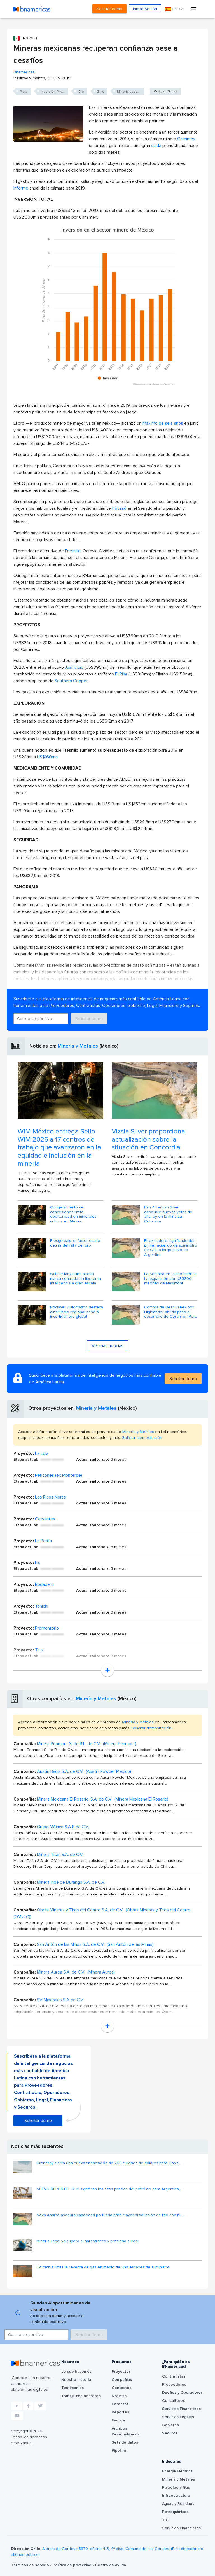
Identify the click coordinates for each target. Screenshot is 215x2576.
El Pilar (121, 674)
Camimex (186, 139)
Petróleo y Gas (176, 2487)
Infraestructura (176, 2496)
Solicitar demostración (142, 1438)
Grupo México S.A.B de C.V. (63, 1827)
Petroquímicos (175, 2512)
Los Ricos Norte (50, 1497)
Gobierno (170, 2425)
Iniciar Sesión (145, 9)
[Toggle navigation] (194, 8)
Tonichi (41, 1606)
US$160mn (47, 757)
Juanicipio (74, 667)
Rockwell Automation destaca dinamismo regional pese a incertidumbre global (76, 1312)
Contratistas (173, 2376)
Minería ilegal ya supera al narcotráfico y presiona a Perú (87, 2241)
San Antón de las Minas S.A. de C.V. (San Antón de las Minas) (95, 1944)
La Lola (41, 1453)
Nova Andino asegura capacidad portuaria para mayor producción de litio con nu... (110, 2215)
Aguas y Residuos (178, 2504)
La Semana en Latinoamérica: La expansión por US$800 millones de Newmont (170, 1278)
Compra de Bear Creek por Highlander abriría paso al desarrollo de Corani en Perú (170, 1312)
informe (20, 188)
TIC (165, 2520)
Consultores (173, 2401)
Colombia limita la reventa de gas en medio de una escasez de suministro (103, 2267)
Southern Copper (71, 681)
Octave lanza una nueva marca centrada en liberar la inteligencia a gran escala (75, 1278)
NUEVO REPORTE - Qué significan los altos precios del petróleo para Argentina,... (109, 2189)
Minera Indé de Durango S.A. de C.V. (71, 1882)
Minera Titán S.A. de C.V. (60, 1854)
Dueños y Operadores (182, 2393)
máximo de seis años (162, 423)
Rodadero (44, 1584)
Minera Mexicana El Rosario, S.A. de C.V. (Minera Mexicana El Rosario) (102, 1799)
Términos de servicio (30, 2565)
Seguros (169, 2433)
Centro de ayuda (110, 2565)
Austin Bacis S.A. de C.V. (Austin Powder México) (84, 1771)
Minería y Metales (78, 1046)
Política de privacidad (72, 2565)
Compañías (122, 2380)
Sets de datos (125, 2442)
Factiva (118, 2420)
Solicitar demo (109, 9)
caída (156, 145)
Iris (37, 1562)
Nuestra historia (76, 2380)
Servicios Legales (178, 2417)
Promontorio (47, 1628)
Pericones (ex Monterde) (58, 1475)
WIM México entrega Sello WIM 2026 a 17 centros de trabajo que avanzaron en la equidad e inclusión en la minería (59, 1147)
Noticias (119, 2396)
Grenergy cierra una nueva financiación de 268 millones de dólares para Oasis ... (109, 2163)
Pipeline (119, 2451)
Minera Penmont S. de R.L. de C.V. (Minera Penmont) (86, 1744)
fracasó (119, 508)
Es (171, 9)
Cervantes (45, 1519)
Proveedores (174, 2384)
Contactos (121, 2388)
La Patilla (43, 1541)
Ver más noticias (107, 1345)
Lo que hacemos (76, 2372)
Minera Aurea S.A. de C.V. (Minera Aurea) (76, 1972)
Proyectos (121, 2372)
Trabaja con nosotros (81, 2396)
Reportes (120, 2412)
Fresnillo (73, 551)
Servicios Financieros (181, 2409)
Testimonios (72, 2388)
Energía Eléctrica (177, 2471)
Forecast (120, 2404)
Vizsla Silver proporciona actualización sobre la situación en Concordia (148, 1139)
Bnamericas (23, 72)
